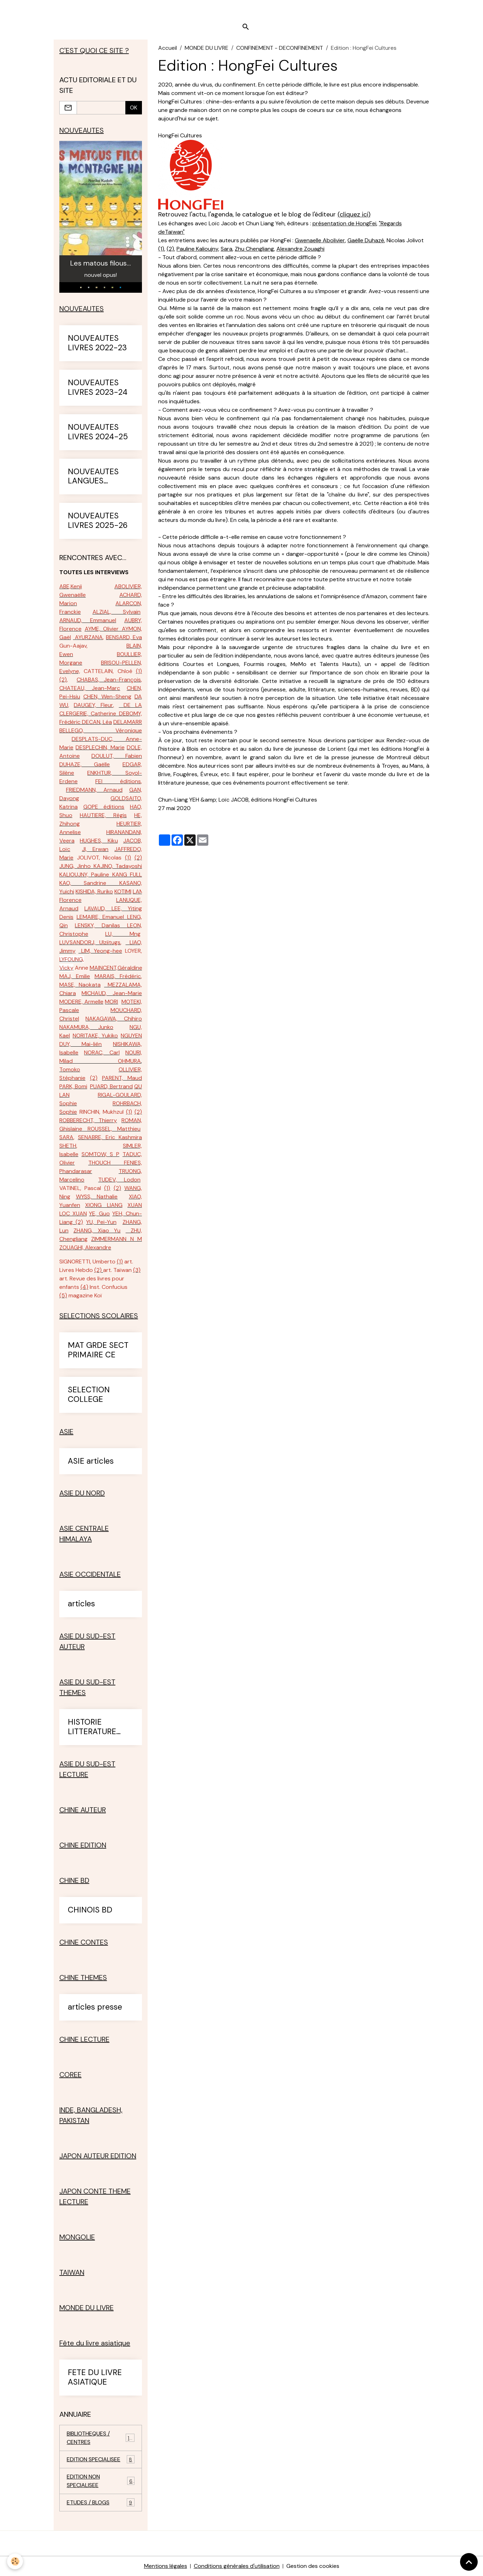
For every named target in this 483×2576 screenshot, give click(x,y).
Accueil (167, 48)
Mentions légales (165, 2566)
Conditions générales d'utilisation (237, 2566)
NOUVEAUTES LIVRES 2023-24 (97, 387)
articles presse (95, 2007)
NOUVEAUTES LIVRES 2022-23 (97, 343)
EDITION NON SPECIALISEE (101, 2481)
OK (133, 107)
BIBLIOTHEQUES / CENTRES (101, 2438)
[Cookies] (15, 2561)
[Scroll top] (469, 2562)
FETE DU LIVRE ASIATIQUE (95, 2377)
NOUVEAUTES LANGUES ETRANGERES (93, 476)
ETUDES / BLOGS (101, 2502)
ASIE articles (91, 1461)
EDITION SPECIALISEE (101, 2459)
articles (81, 1604)
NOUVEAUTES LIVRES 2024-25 (98, 432)
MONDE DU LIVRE (206, 48)
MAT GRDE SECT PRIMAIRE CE (98, 1350)
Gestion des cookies (312, 2566)
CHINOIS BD (90, 1910)
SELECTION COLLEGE (89, 1394)
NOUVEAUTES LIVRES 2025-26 (97, 520)
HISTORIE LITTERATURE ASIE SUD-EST (94, 1727)
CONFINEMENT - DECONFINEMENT (279, 48)
